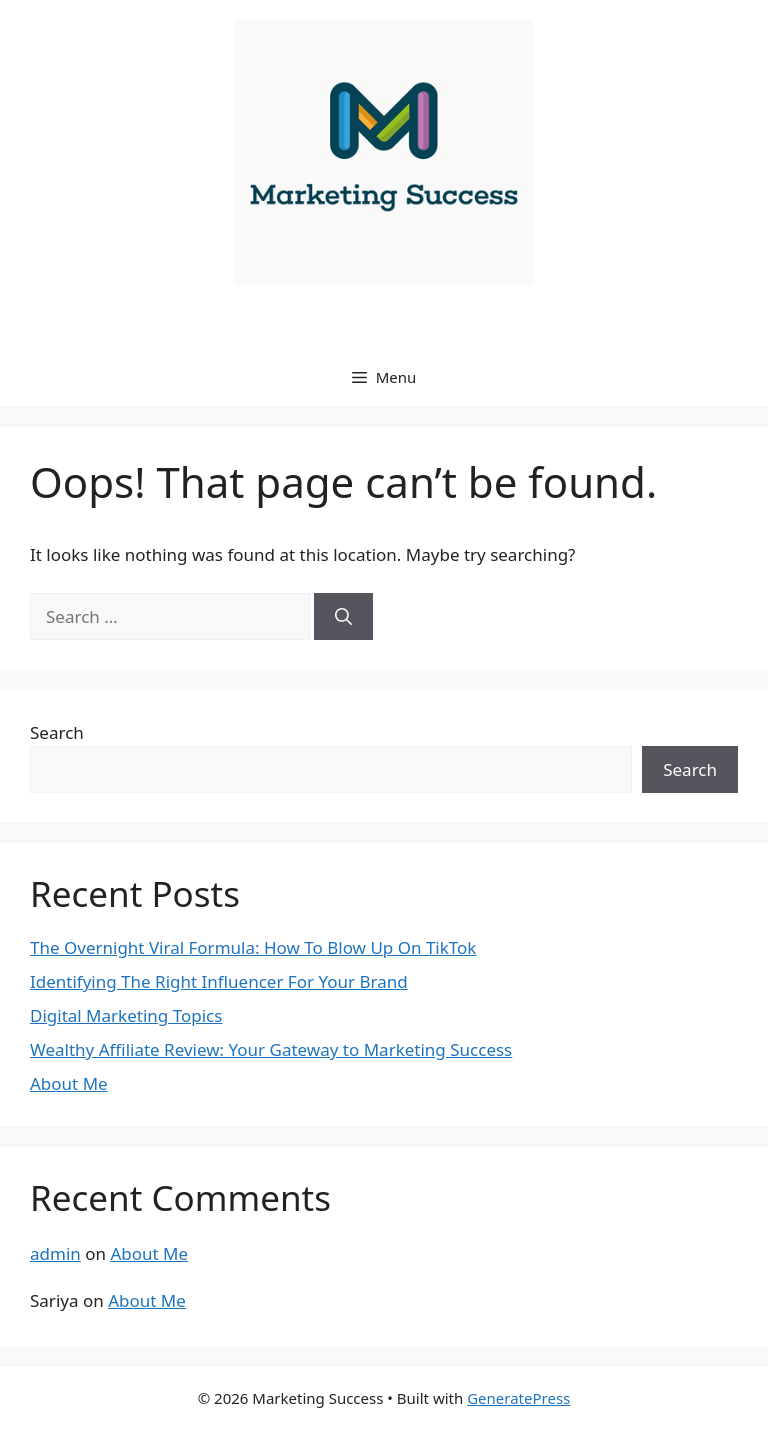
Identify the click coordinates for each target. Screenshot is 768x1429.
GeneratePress (518, 1398)
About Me (69, 1083)
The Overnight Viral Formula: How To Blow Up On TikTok (253, 947)
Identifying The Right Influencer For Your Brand (219, 981)
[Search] (343, 617)
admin (55, 1253)
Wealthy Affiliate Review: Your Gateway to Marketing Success (271, 1049)
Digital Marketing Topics (126, 1015)
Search (57, 732)
